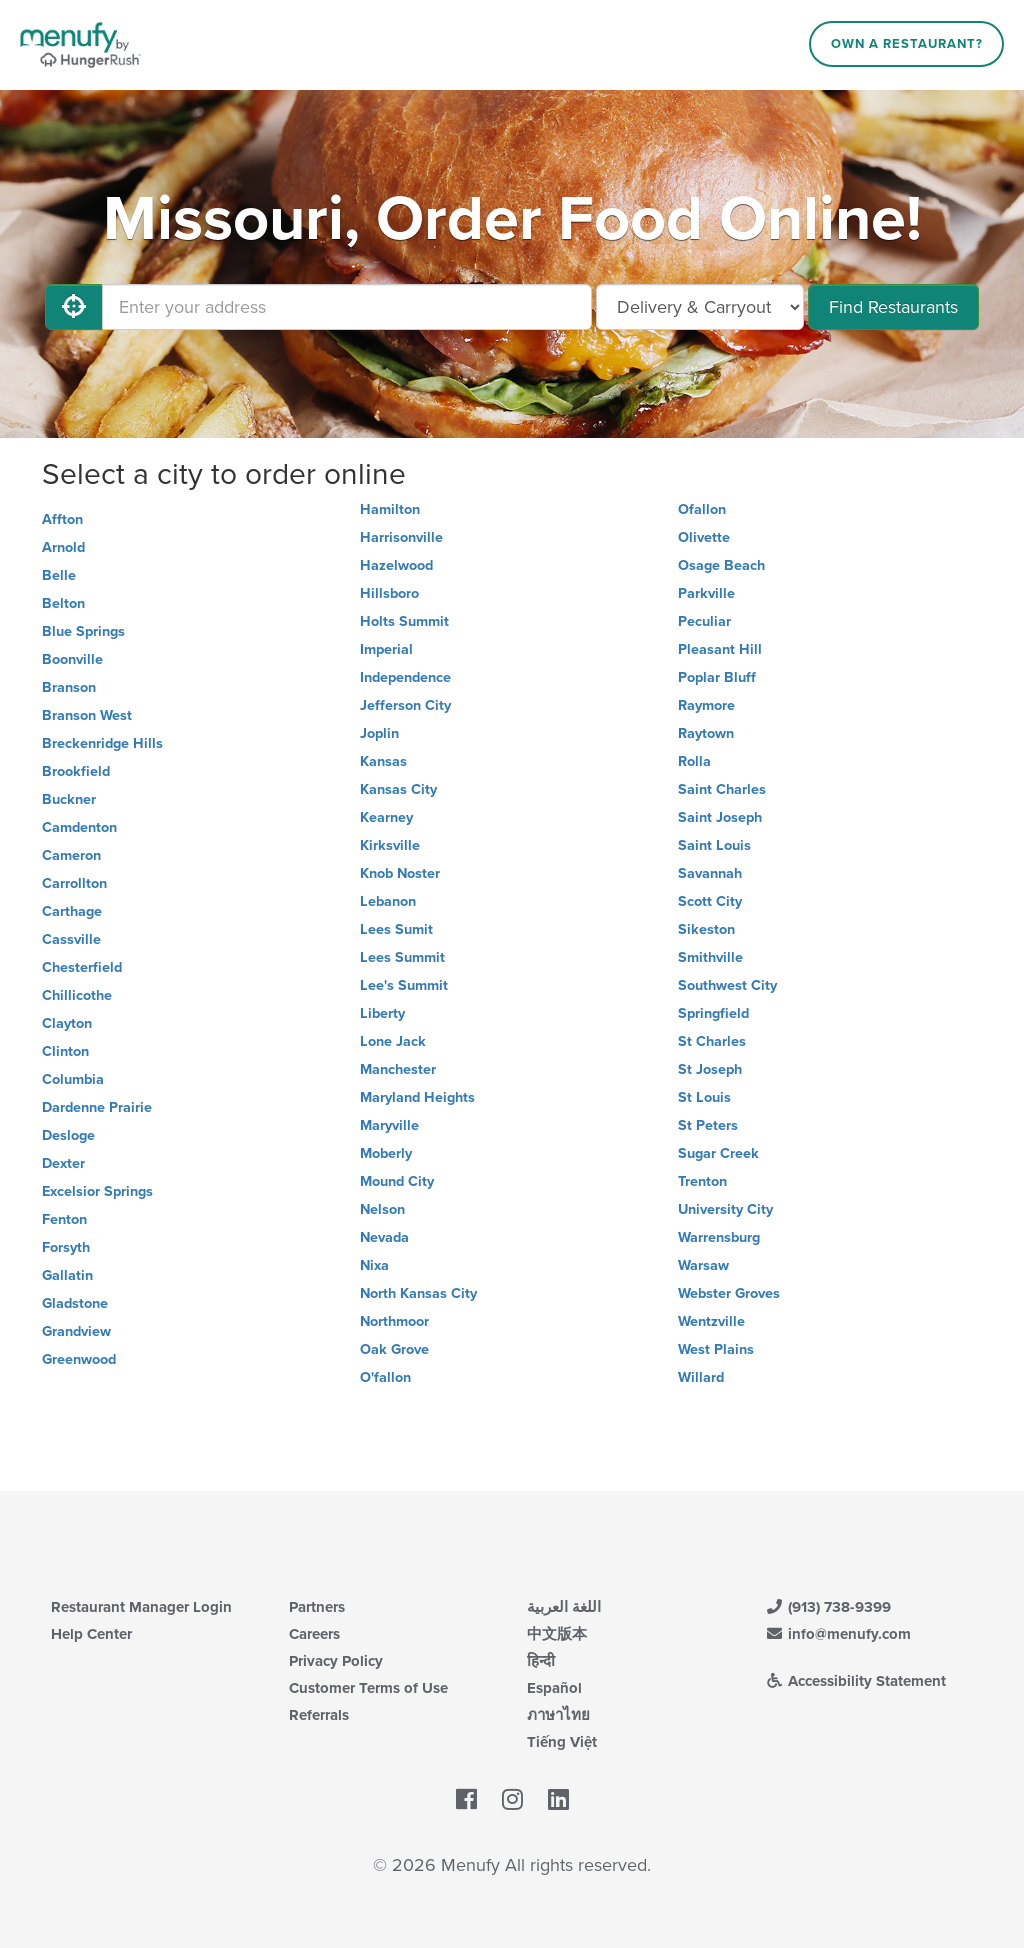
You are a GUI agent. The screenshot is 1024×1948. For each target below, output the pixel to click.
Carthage (72, 911)
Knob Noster (400, 873)
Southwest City (727, 985)
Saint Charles (722, 789)
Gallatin (67, 1275)
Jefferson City (405, 705)
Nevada (384, 1237)
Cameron (71, 855)
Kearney (386, 817)
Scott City (710, 901)
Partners (317, 1607)
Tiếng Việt (562, 1742)
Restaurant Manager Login (141, 1607)
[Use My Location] (74, 307)
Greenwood (79, 1359)
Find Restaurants (893, 307)
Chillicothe (77, 995)
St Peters (708, 1125)
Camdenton (79, 827)
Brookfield (76, 771)
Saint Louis (714, 845)
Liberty (382, 1013)
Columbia (73, 1079)
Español (554, 1688)
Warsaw (703, 1265)
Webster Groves (729, 1293)
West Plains (716, 1349)
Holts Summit (404, 621)
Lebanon (388, 901)
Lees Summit (402, 957)
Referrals (319, 1715)
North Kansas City (418, 1293)
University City (725, 1209)
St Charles (712, 1041)
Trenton (702, 1181)
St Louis (704, 1097)
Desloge (68, 1135)
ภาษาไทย (558, 1715)
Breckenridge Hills (102, 743)
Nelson (382, 1209)
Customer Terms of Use (368, 1688)
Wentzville (711, 1321)
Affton (62, 519)
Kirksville (390, 845)
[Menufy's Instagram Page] (512, 1800)
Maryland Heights (417, 1097)
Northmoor (394, 1321)
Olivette (704, 537)
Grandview (76, 1331)
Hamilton (390, 509)
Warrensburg (719, 1237)
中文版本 (557, 1634)
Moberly (386, 1153)
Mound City (397, 1181)
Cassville (71, 939)
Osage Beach (721, 565)
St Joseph (710, 1069)
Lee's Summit (404, 985)
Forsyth (66, 1247)
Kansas (383, 761)
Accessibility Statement (855, 1681)
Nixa (374, 1265)
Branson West (87, 715)
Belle (59, 575)
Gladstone (75, 1303)
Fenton (64, 1219)
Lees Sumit (396, 929)
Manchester (398, 1069)
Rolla (694, 761)
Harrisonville (401, 537)
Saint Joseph (720, 817)
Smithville (710, 957)
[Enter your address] (347, 307)
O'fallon (385, 1377)
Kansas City (398, 789)
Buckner (69, 799)
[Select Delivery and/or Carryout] (700, 307)
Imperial (386, 649)
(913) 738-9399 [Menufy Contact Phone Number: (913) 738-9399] (828, 1607)
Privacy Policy (336, 1661)
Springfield (713, 1013)
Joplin (379, 733)
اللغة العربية (564, 1607)
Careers (314, 1634)
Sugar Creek (718, 1153)
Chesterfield (82, 967)
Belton (63, 603)
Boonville (72, 659)
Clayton (67, 1023)
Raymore (706, 705)
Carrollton (74, 883)
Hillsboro (389, 593)
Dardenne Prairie (97, 1107)
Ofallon (702, 509)
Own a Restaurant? (907, 44)
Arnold (63, 547)
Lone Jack (393, 1041)
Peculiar (704, 621)
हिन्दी (541, 1661)
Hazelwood (396, 565)
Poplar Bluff (717, 677)
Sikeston (706, 929)
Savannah (710, 873)
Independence (405, 677)
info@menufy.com (838, 1634)
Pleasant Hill (720, 649)
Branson (69, 687)
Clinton (65, 1051)
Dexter (63, 1163)
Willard (701, 1377)
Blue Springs (83, 631)
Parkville (706, 593)
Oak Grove (394, 1349)
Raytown (706, 733)
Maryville (389, 1125)
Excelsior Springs (97, 1191)
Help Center (91, 1634)
